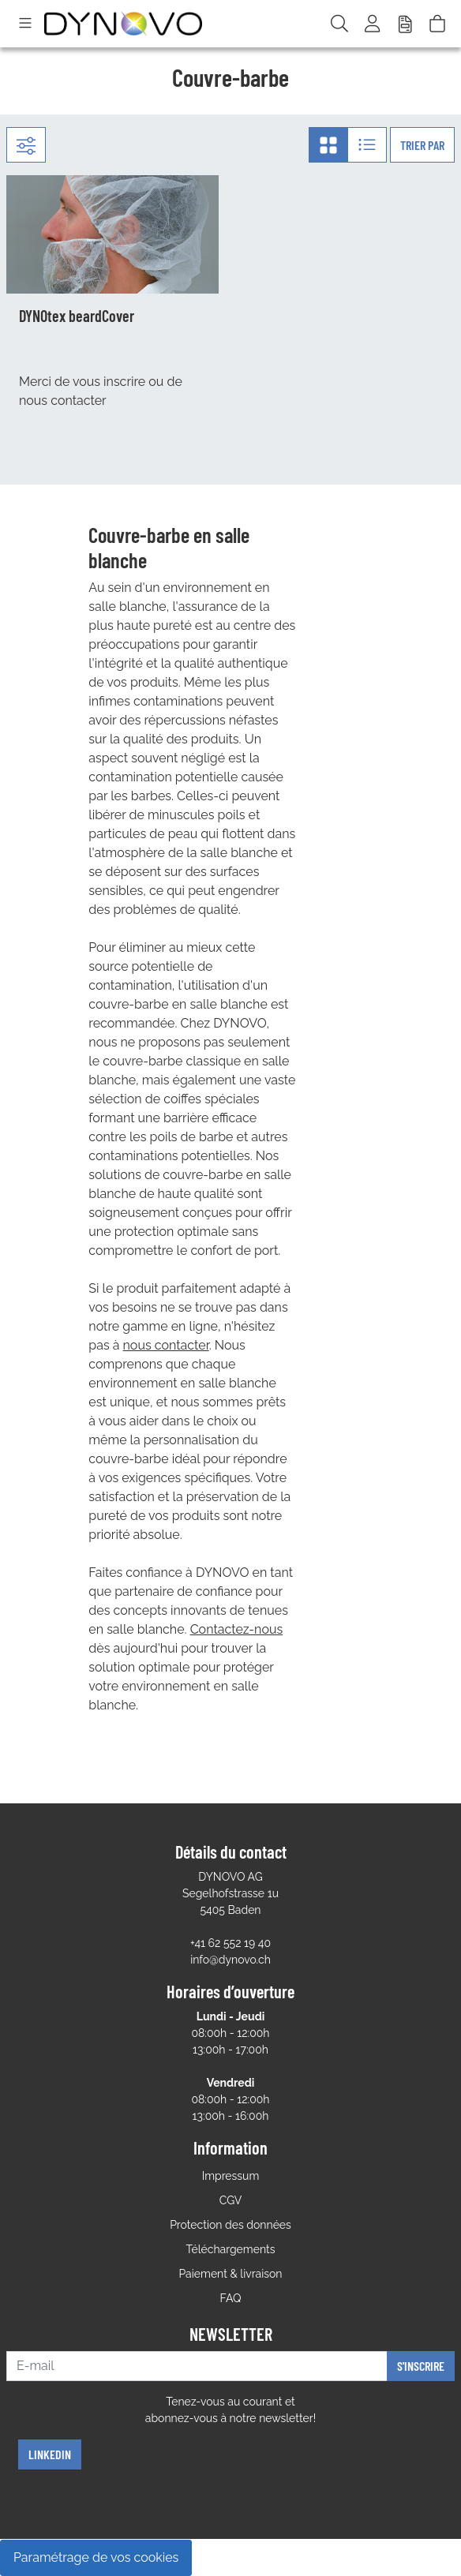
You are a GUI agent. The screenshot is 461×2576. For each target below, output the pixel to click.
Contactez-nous (236, 1629)
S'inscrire (420, 2365)
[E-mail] (197, 2366)
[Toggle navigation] (25, 23)
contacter (79, 400)
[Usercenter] (373, 23)
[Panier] (437, 23)
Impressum (231, 2176)
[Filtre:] (26, 145)
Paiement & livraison (230, 2273)
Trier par (422, 144)
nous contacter (166, 1345)
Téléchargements (230, 2249)
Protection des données (230, 2224)
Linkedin (49, 2454)
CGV (230, 2200)
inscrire (124, 381)
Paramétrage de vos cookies (95, 2557)
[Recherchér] (339, 23)
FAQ (231, 2298)
